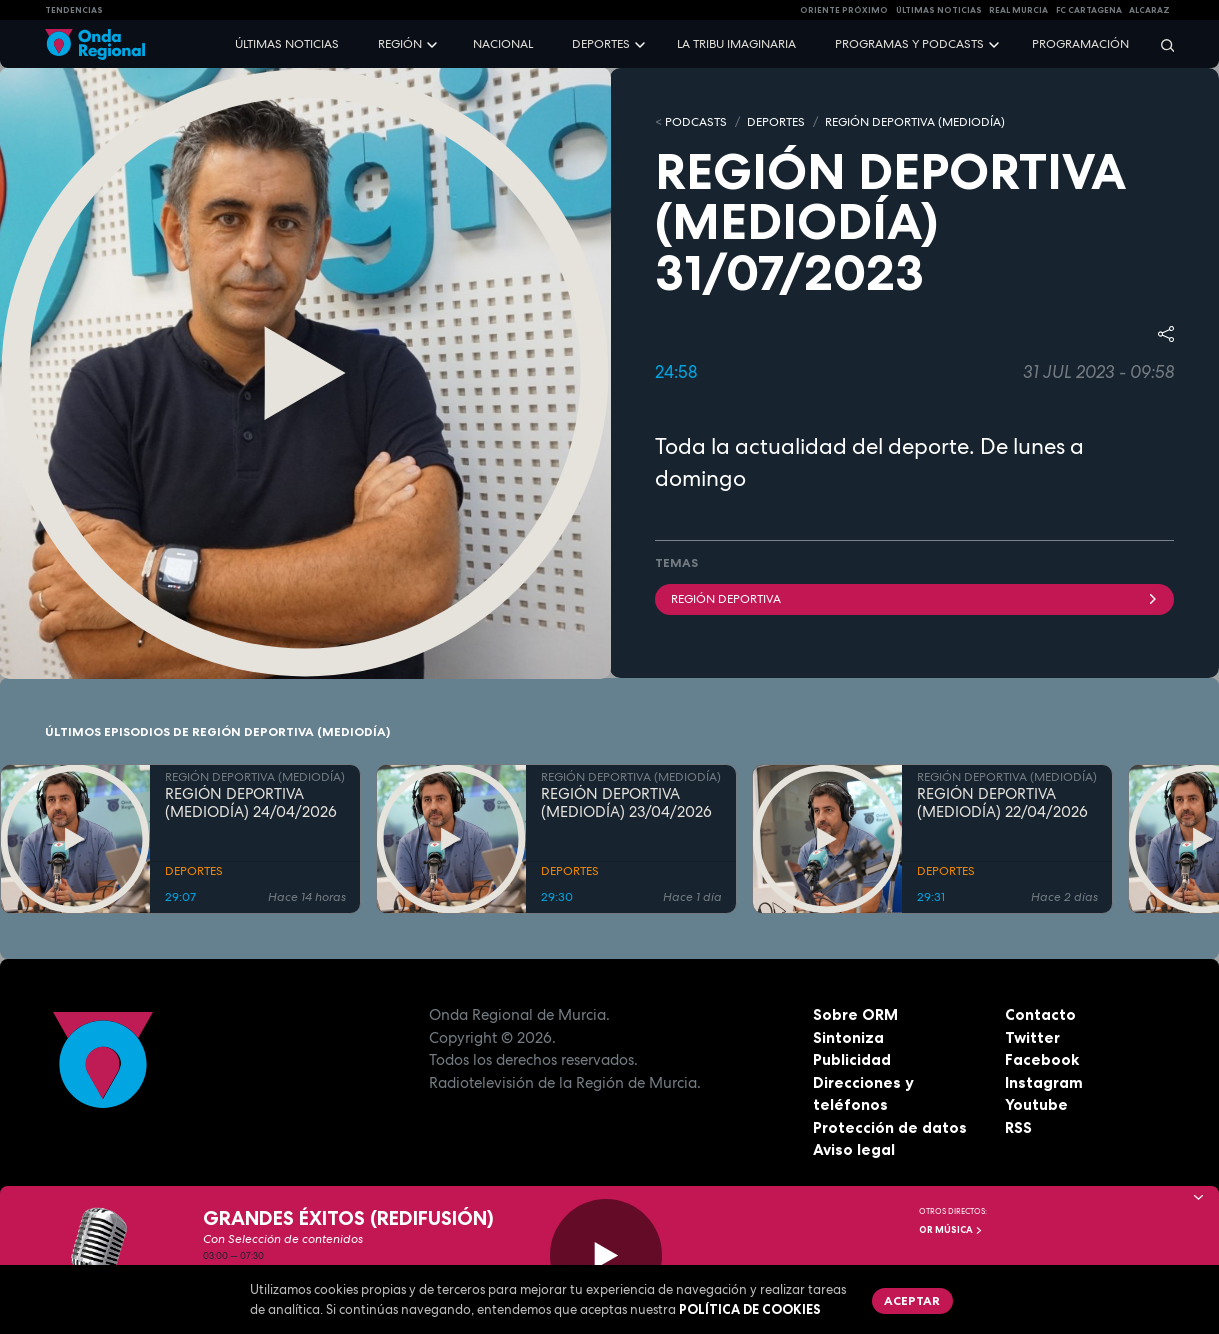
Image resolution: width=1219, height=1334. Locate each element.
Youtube (1036, 1104)
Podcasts (696, 122)
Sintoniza (848, 1037)
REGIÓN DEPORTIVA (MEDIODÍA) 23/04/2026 (626, 804)
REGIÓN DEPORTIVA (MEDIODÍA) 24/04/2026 (251, 804)
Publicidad (852, 1059)
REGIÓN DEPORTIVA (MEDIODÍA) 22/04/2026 (1002, 804)
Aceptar (912, 1300)
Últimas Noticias (939, 10)
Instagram (1044, 1082)
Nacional (503, 44)
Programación (1080, 44)
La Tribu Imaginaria (736, 44)
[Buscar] (1161, 44)
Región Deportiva (915, 599)
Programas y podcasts (909, 44)
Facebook (1042, 1059)
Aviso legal (854, 1149)
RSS (1018, 1127)
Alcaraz (1149, 10)
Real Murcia (1018, 10)
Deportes (601, 44)
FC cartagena (1089, 10)
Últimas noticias (287, 44)
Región (400, 44)
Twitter (1032, 1037)
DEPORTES (776, 122)
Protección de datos (890, 1127)
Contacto (1040, 1014)
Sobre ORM (855, 1014)
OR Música (951, 1230)
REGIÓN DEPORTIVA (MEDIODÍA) (915, 122)
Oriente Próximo (844, 10)
